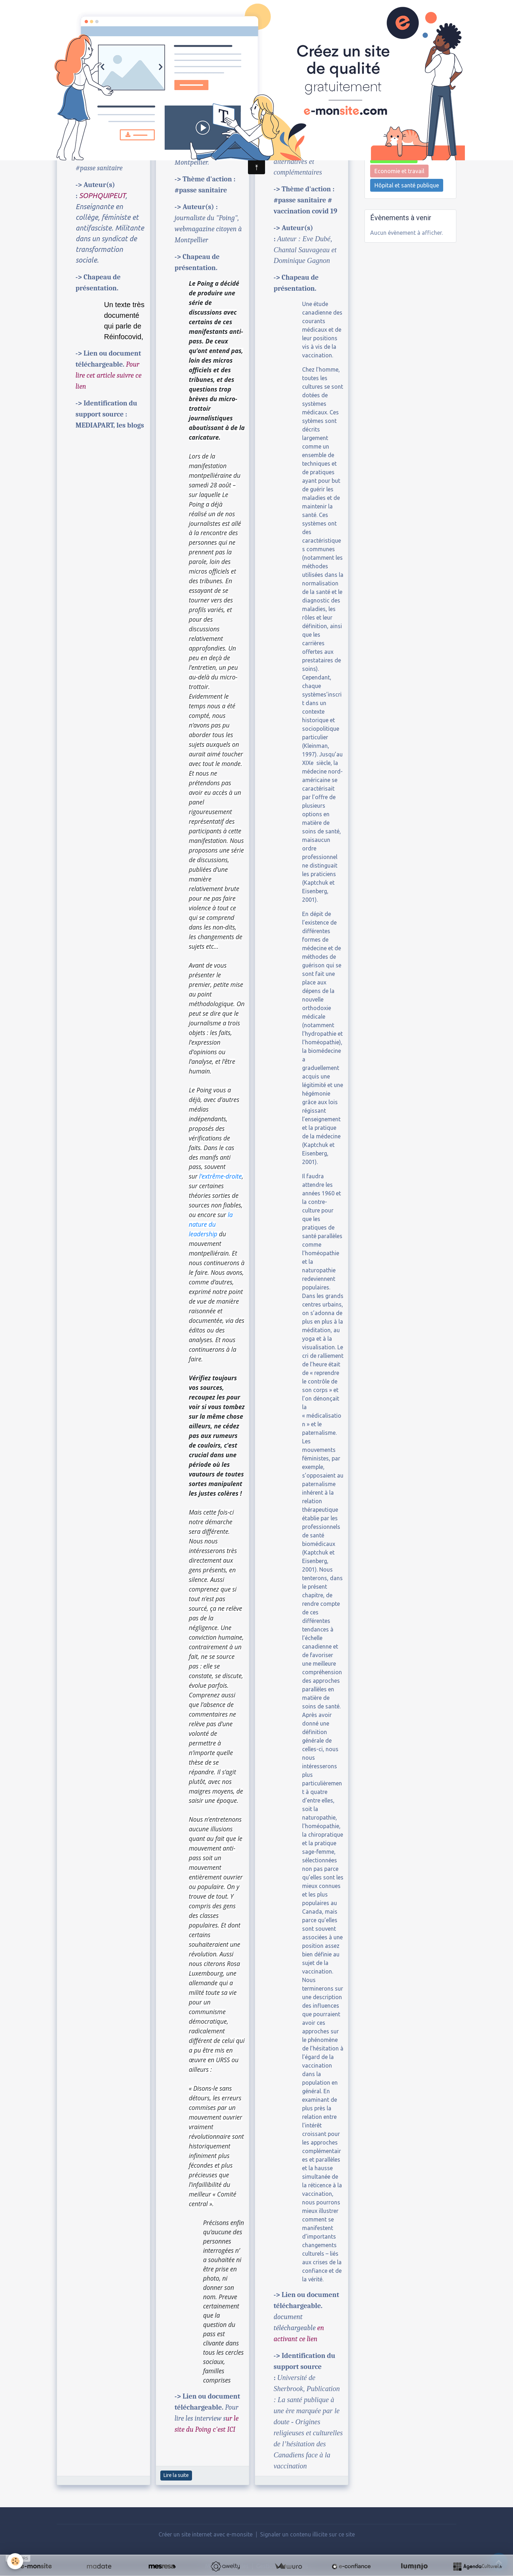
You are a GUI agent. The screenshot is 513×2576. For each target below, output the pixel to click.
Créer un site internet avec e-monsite (206, 2534)
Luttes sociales (393, 142)
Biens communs (394, 128)
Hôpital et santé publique (406, 185)
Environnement (393, 157)
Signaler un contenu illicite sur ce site (307, 2534)
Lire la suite (176, 2475)
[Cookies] (15, 2561)
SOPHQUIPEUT (102, 195)
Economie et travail (399, 171)
